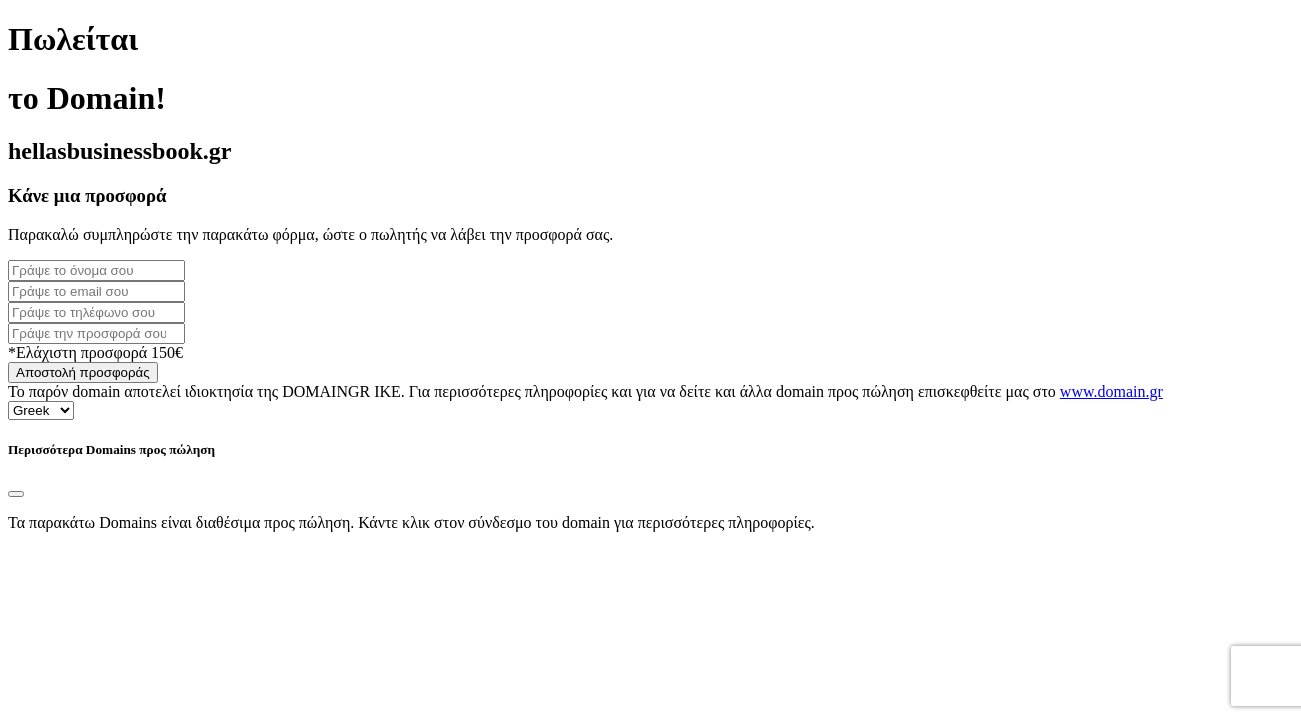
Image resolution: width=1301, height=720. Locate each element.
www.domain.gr (1111, 391)
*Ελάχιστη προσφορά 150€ (95, 352)
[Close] (16, 494)
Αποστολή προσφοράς (83, 372)
